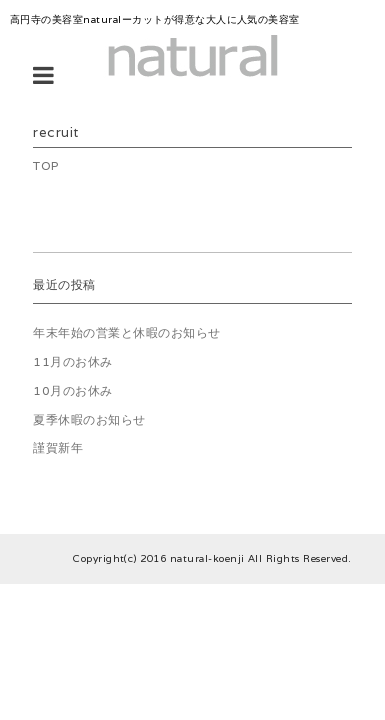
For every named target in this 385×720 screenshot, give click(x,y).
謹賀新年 (58, 447)
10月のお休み (72, 390)
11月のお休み (72, 361)
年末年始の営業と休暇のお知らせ (126, 332)
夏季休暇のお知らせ (89, 419)
